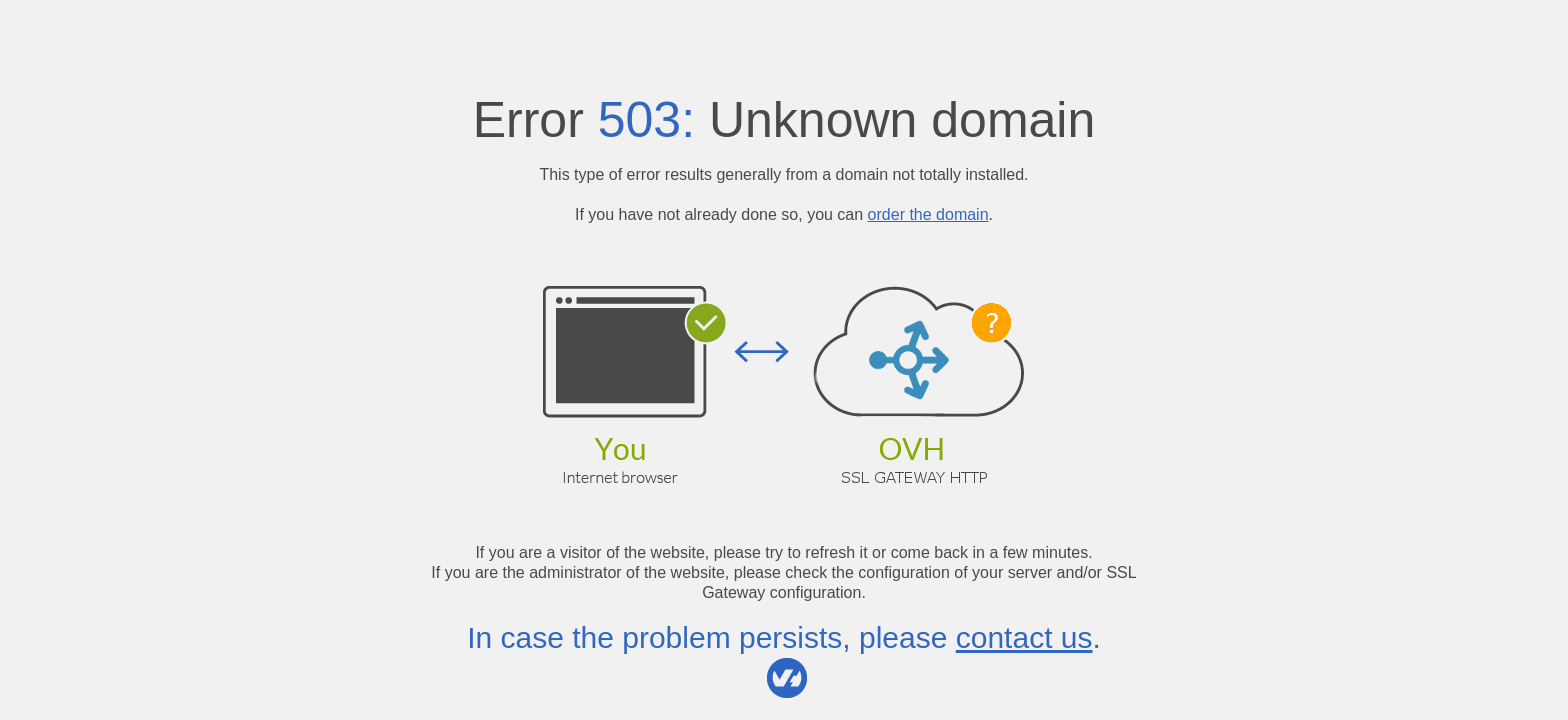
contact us (1024, 637)
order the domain (928, 214)
